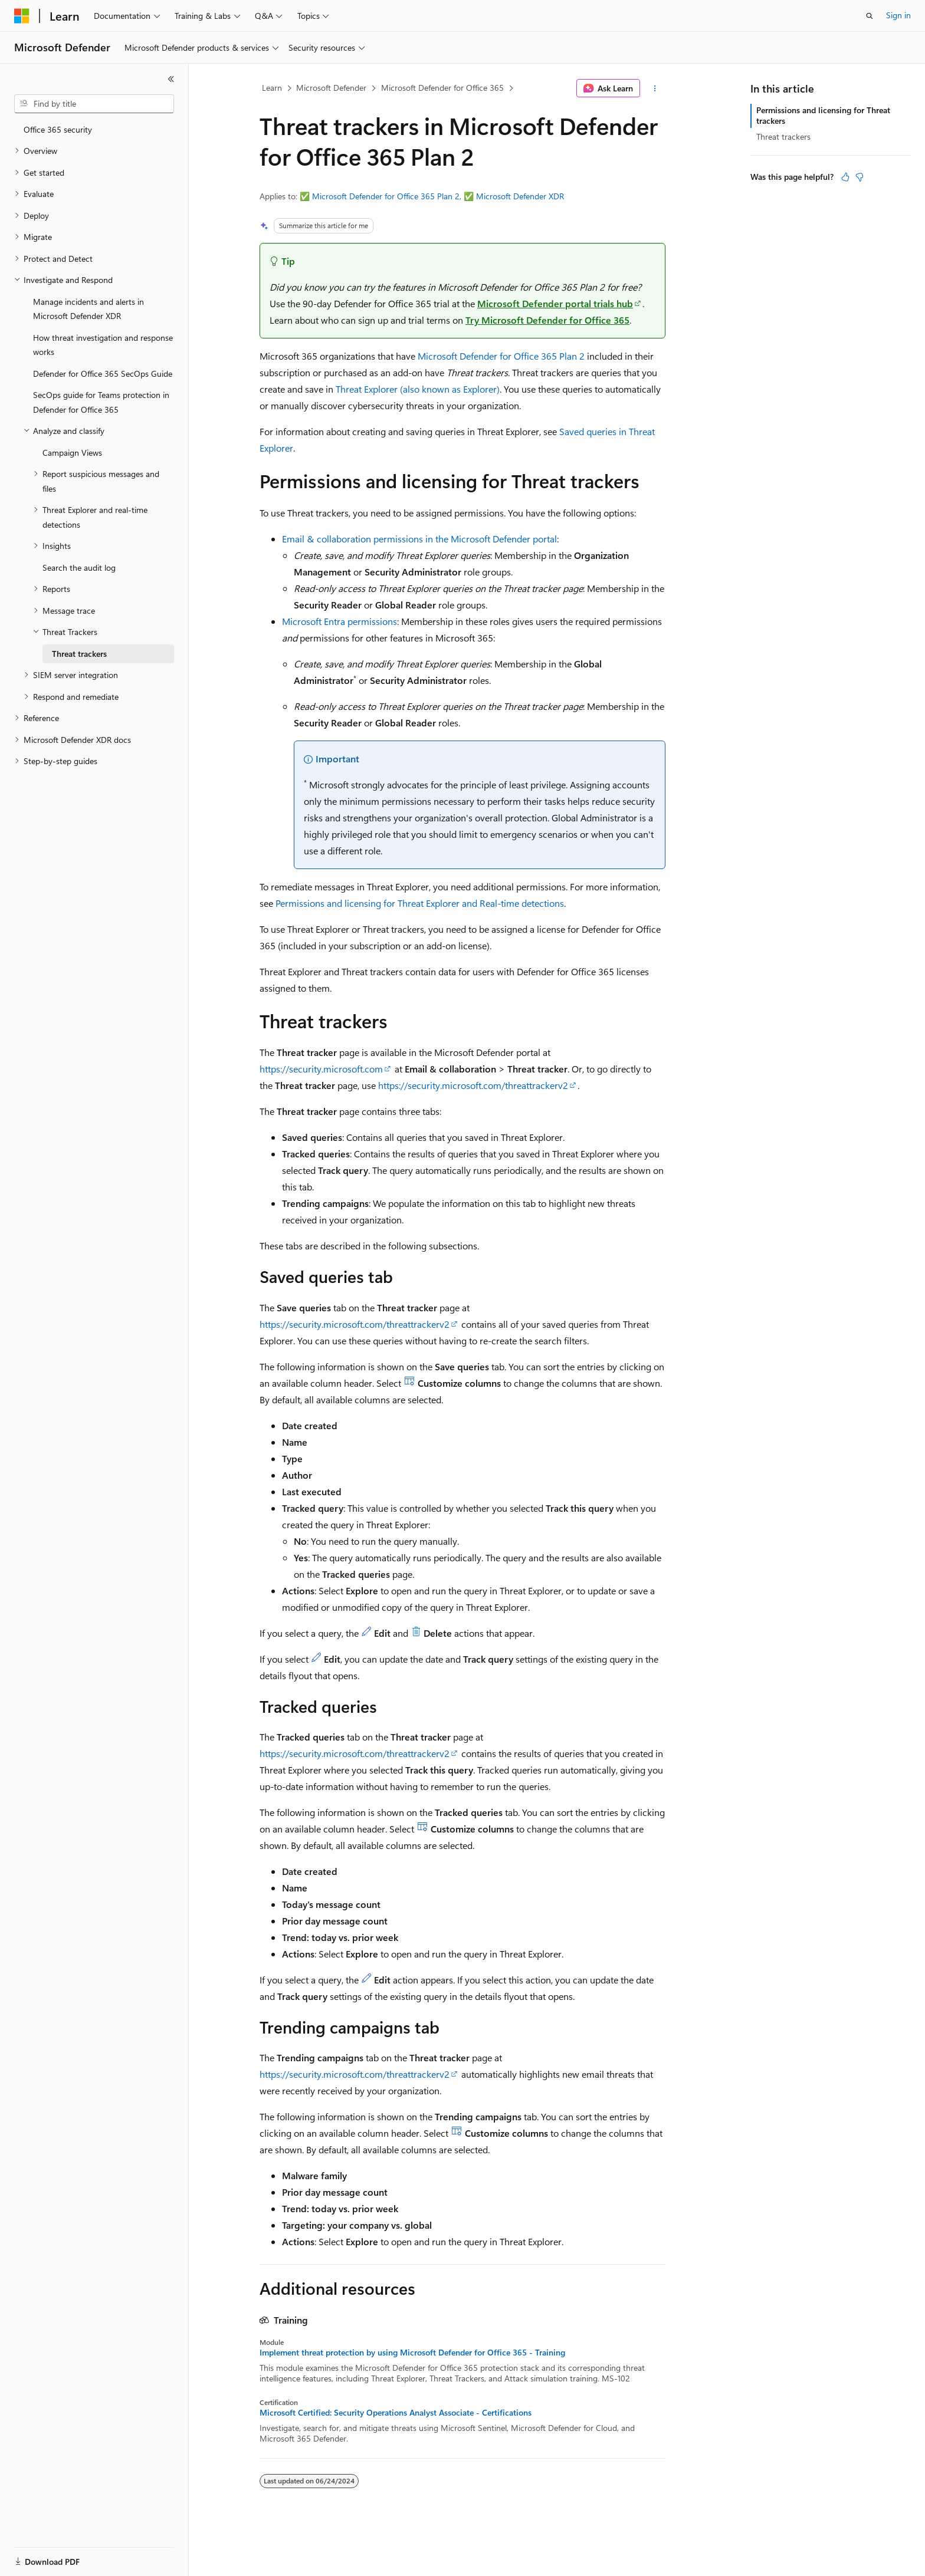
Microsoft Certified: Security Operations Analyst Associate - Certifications (396, 2412)
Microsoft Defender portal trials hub (555, 303)
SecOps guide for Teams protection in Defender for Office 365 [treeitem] (101, 402)
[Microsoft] (21, 16)
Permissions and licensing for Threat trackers (823, 115)
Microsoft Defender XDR (520, 196)
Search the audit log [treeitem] (79, 567)
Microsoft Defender (331, 87)
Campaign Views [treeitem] (72, 452)
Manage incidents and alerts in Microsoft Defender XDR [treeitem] (88, 309)
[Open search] (869, 16)
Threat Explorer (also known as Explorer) (418, 389)
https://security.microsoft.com (321, 1068)
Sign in (898, 15)
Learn (272, 87)
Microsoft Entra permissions (339, 621)
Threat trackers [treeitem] (79, 653)
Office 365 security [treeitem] (58, 129)
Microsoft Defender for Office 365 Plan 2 (386, 196)
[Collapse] (171, 79)
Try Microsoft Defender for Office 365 (547, 320)
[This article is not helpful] (859, 177)
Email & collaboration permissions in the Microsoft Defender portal (419, 538)
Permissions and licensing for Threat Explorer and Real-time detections (419, 903)
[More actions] (655, 88)
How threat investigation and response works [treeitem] (103, 345)
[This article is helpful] (845, 177)
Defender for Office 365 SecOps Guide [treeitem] (102, 373)
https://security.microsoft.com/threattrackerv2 (473, 1085)
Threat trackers (783, 136)
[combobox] (94, 103)
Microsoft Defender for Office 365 (442, 87)
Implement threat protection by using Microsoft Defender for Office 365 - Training (412, 2352)
